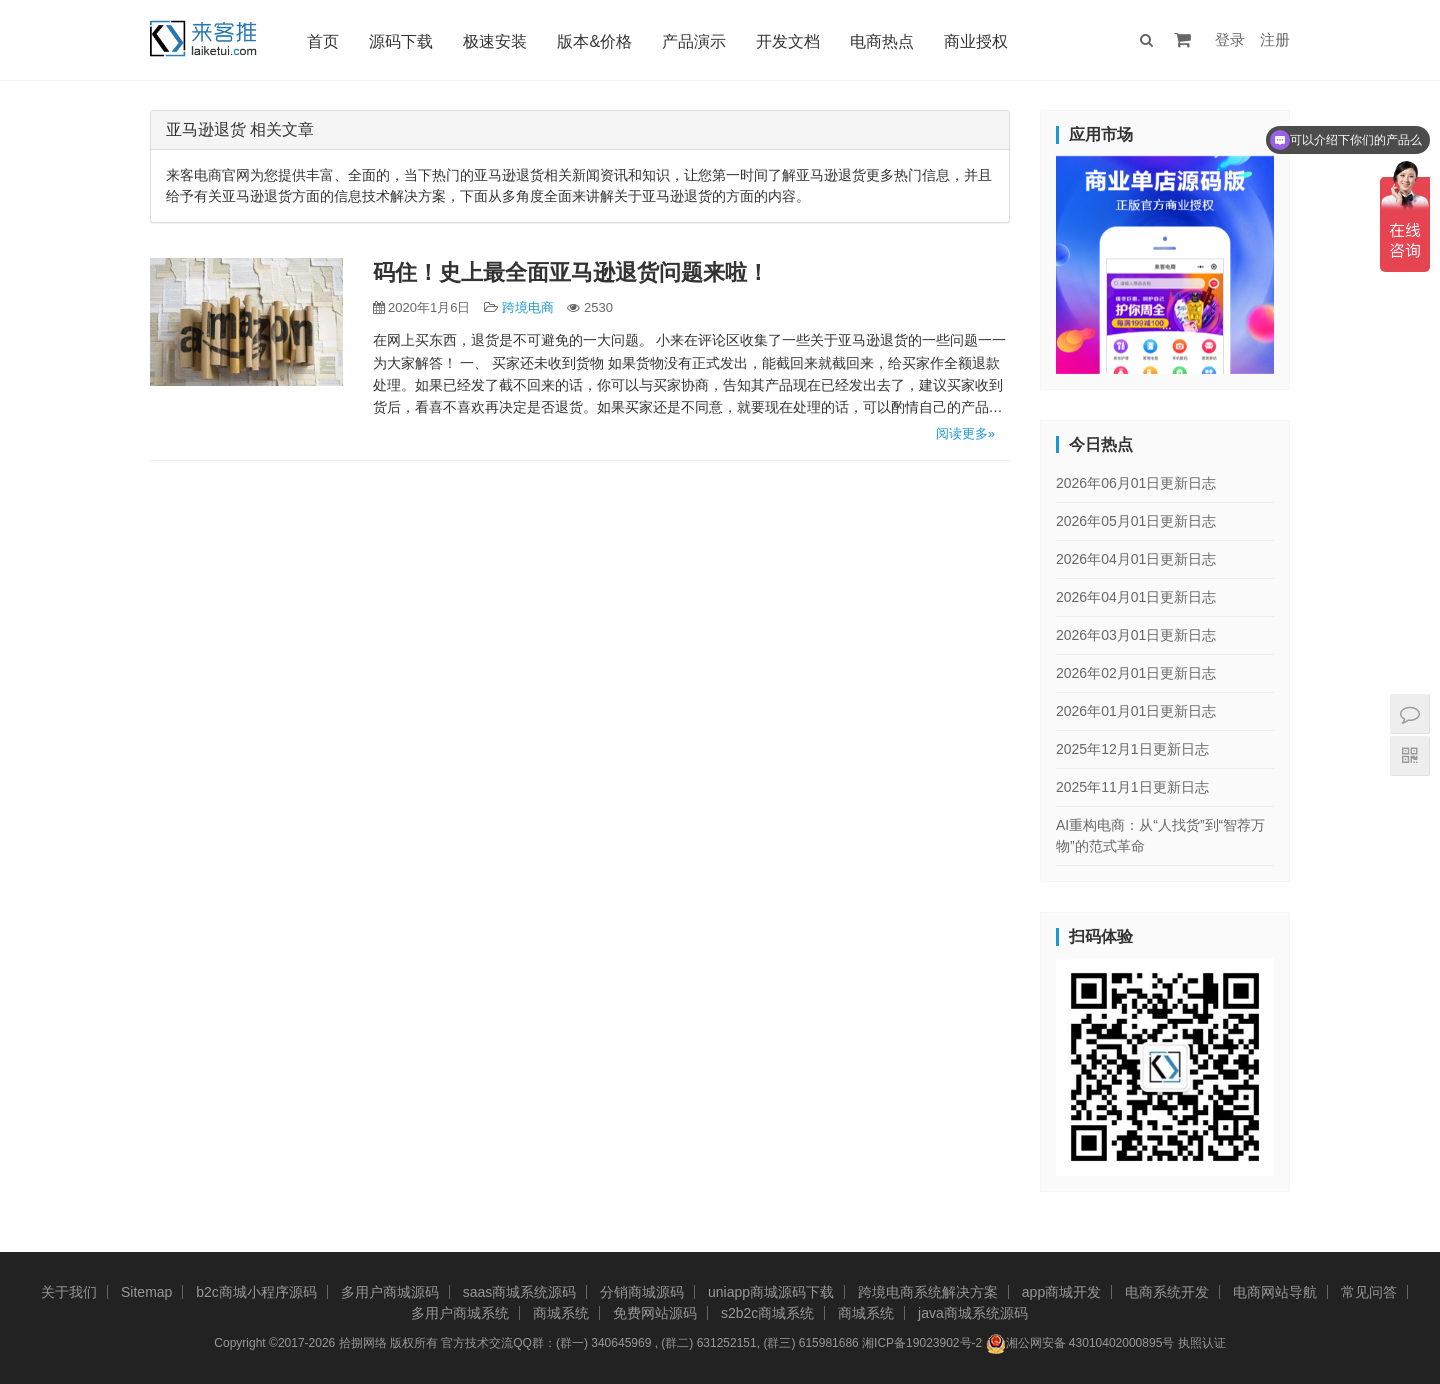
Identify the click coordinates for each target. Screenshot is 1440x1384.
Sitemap (146, 1292)
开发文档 (788, 41)
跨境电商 (528, 307)
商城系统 (561, 1313)
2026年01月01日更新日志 (1136, 711)
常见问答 (1369, 1292)
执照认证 (1202, 1343)
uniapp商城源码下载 (771, 1292)
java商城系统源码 (973, 1313)
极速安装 (495, 41)
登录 (1230, 39)
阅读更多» (965, 433)
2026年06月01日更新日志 (1136, 483)
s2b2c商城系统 (767, 1313)
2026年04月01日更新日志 (1136, 559)
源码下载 (401, 41)
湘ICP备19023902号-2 (922, 1343)
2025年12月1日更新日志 (1132, 749)
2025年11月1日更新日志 (1132, 787)
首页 (323, 41)
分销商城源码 (642, 1292)
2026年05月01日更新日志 (1136, 521)
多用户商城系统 (460, 1313)
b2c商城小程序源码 (256, 1292)
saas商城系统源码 (520, 1292)
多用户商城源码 (390, 1292)
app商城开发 (1061, 1292)
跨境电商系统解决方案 (928, 1292)
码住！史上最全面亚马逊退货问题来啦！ (571, 272)
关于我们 (69, 1292)
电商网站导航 (1275, 1292)
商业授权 (976, 41)
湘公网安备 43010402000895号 (1080, 1344)
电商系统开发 (1167, 1292)
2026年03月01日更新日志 (1136, 635)
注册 (1275, 39)
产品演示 (694, 41)
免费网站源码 (655, 1313)
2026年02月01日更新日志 (1136, 673)
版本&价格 (594, 41)
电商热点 (882, 41)
